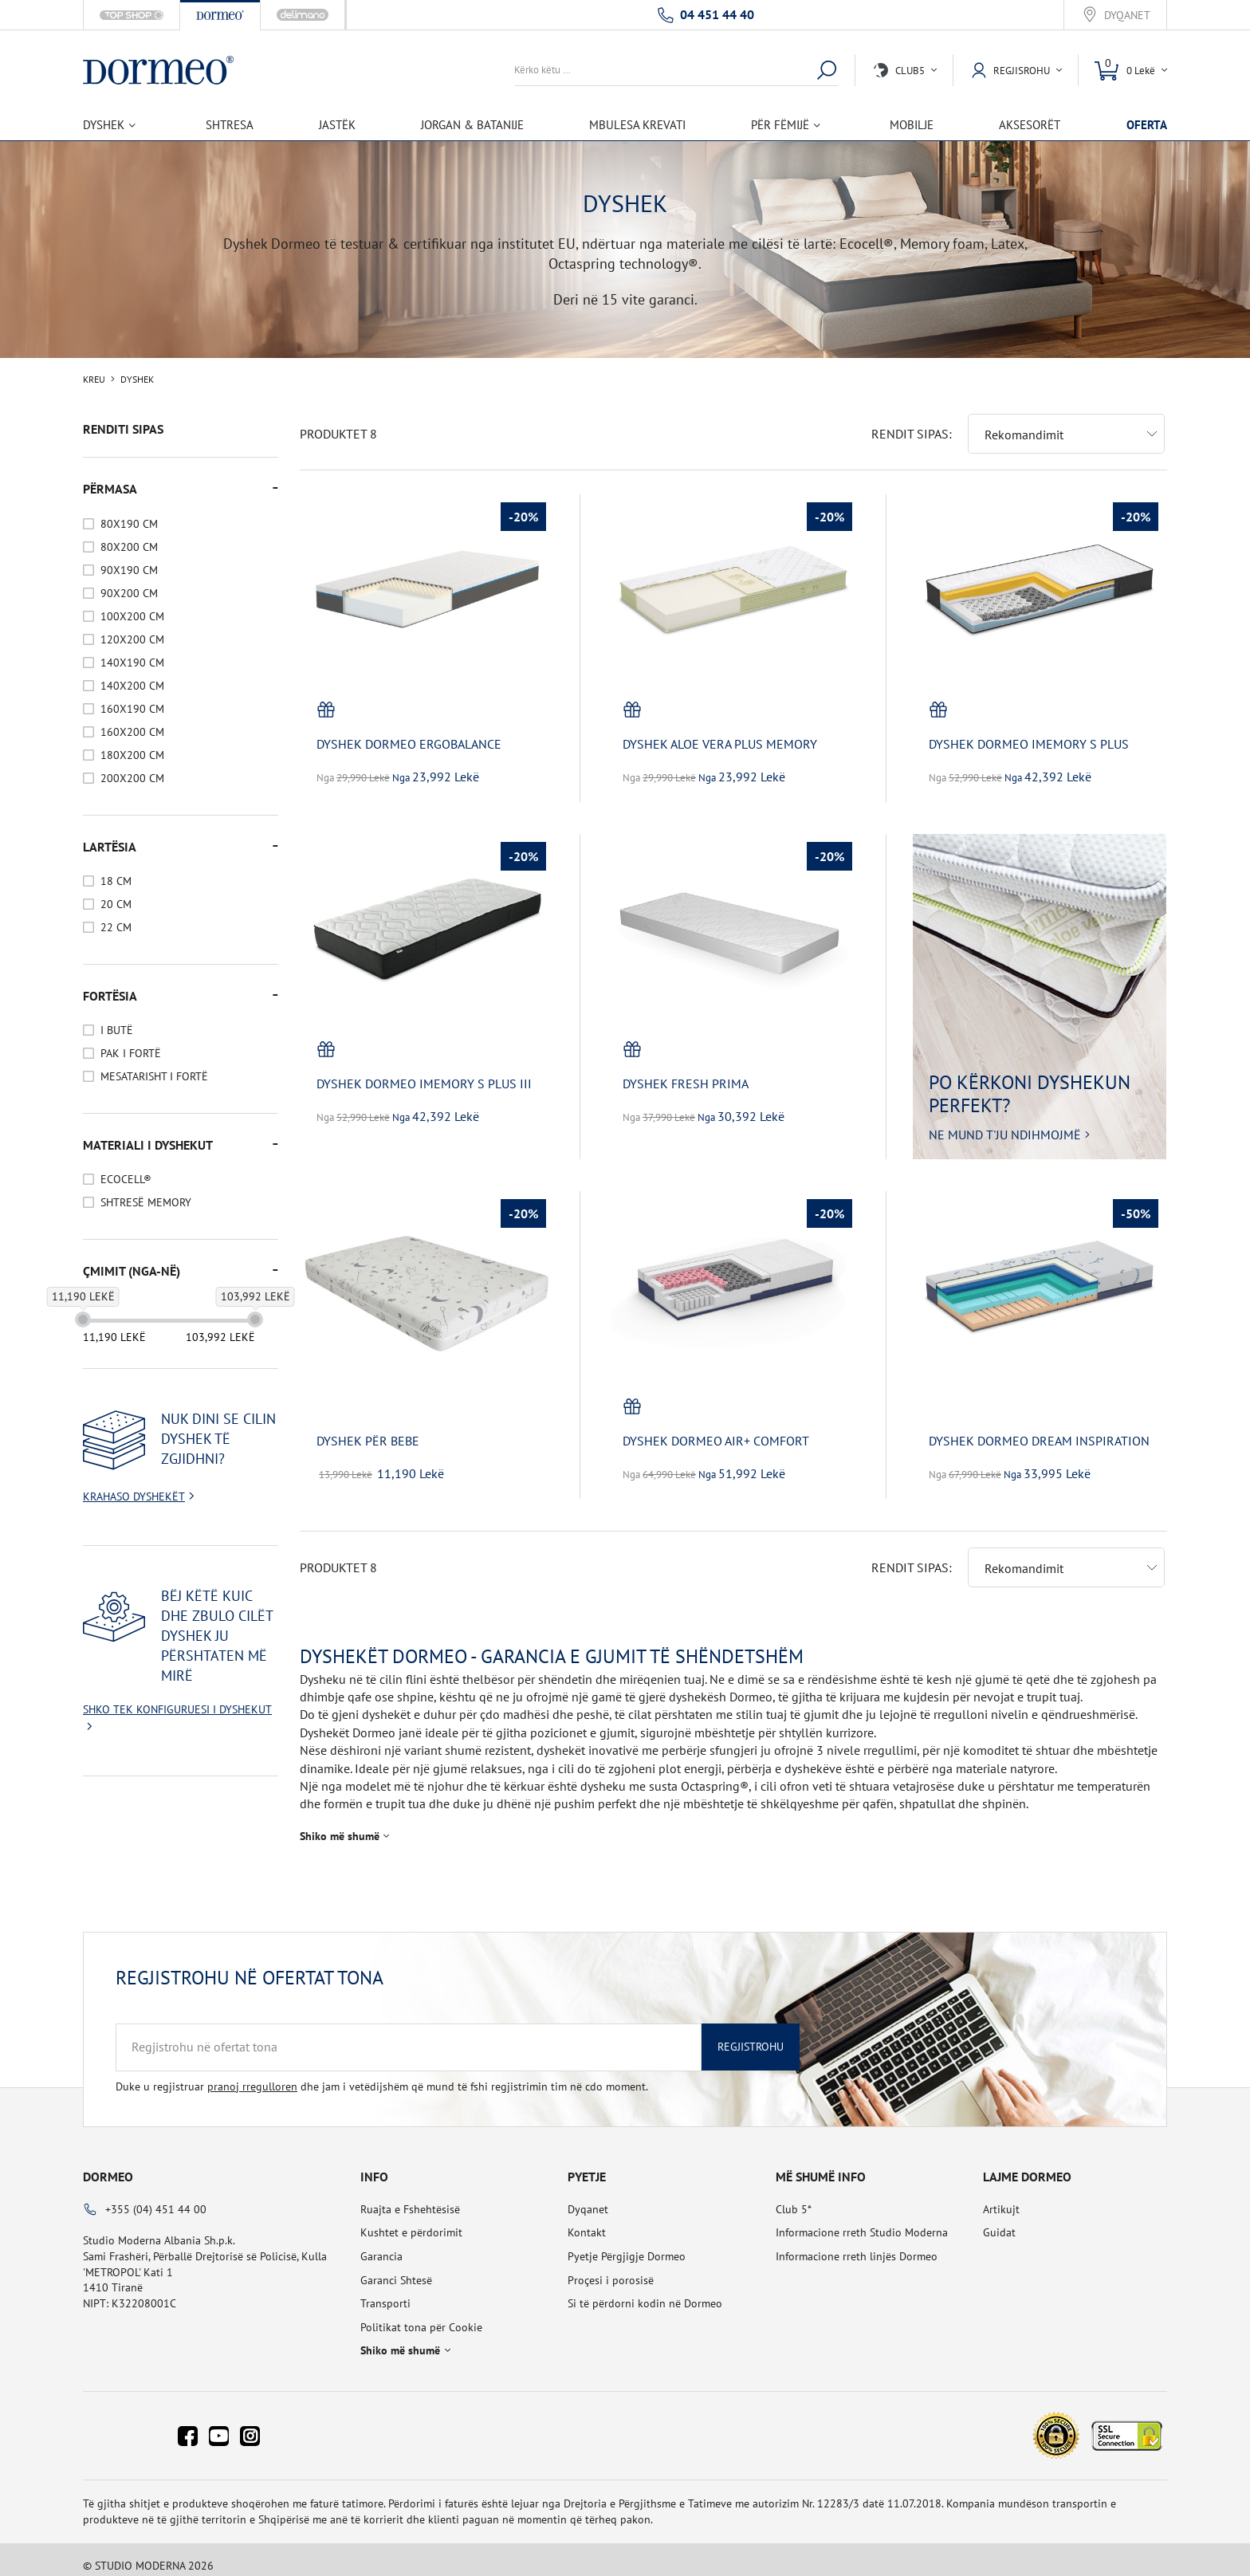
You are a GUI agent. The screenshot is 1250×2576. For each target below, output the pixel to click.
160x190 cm (132, 709)
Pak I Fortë (130, 1053)
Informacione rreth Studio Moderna (862, 2219)
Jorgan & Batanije (472, 124)
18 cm (116, 881)
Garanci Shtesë (396, 2267)
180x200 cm (132, 755)
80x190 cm (129, 524)
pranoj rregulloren (252, 2074)
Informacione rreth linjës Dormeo (857, 2243)
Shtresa (230, 124)
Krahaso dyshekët (134, 1496)
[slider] (83, 1319)
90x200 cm (129, 593)
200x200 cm (132, 778)
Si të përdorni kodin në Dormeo (645, 2290)
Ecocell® (125, 1179)
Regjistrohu (750, 2034)
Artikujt (1001, 2196)
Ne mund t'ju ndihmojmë (1005, 1122)
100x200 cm (132, 616)
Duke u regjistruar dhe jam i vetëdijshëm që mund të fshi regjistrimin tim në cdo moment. (382, 2074)
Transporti (385, 2290)
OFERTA (1146, 124)
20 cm (116, 904)
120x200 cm (132, 639)
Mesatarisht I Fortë (154, 1076)
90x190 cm (129, 570)
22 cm (116, 927)
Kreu (94, 379)
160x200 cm (132, 732)
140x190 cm (132, 662)
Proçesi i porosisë (611, 2267)
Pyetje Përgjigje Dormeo (627, 2243)
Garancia (381, 2243)
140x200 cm (132, 685)
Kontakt (587, 2219)
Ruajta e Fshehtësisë (410, 2196)
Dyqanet (1127, 15)
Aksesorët (1029, 124)
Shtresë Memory (145, 1202)
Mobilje (912, 124)
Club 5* (794, 2196)
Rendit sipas (910, 421)
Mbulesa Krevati (637, 124)
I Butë (116, 1030)
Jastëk (337, 124)
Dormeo (108, 2164)
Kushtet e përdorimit (411, 2219)
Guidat (999, 2219)
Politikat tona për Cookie (421, 2314)
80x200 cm (129, 547)
